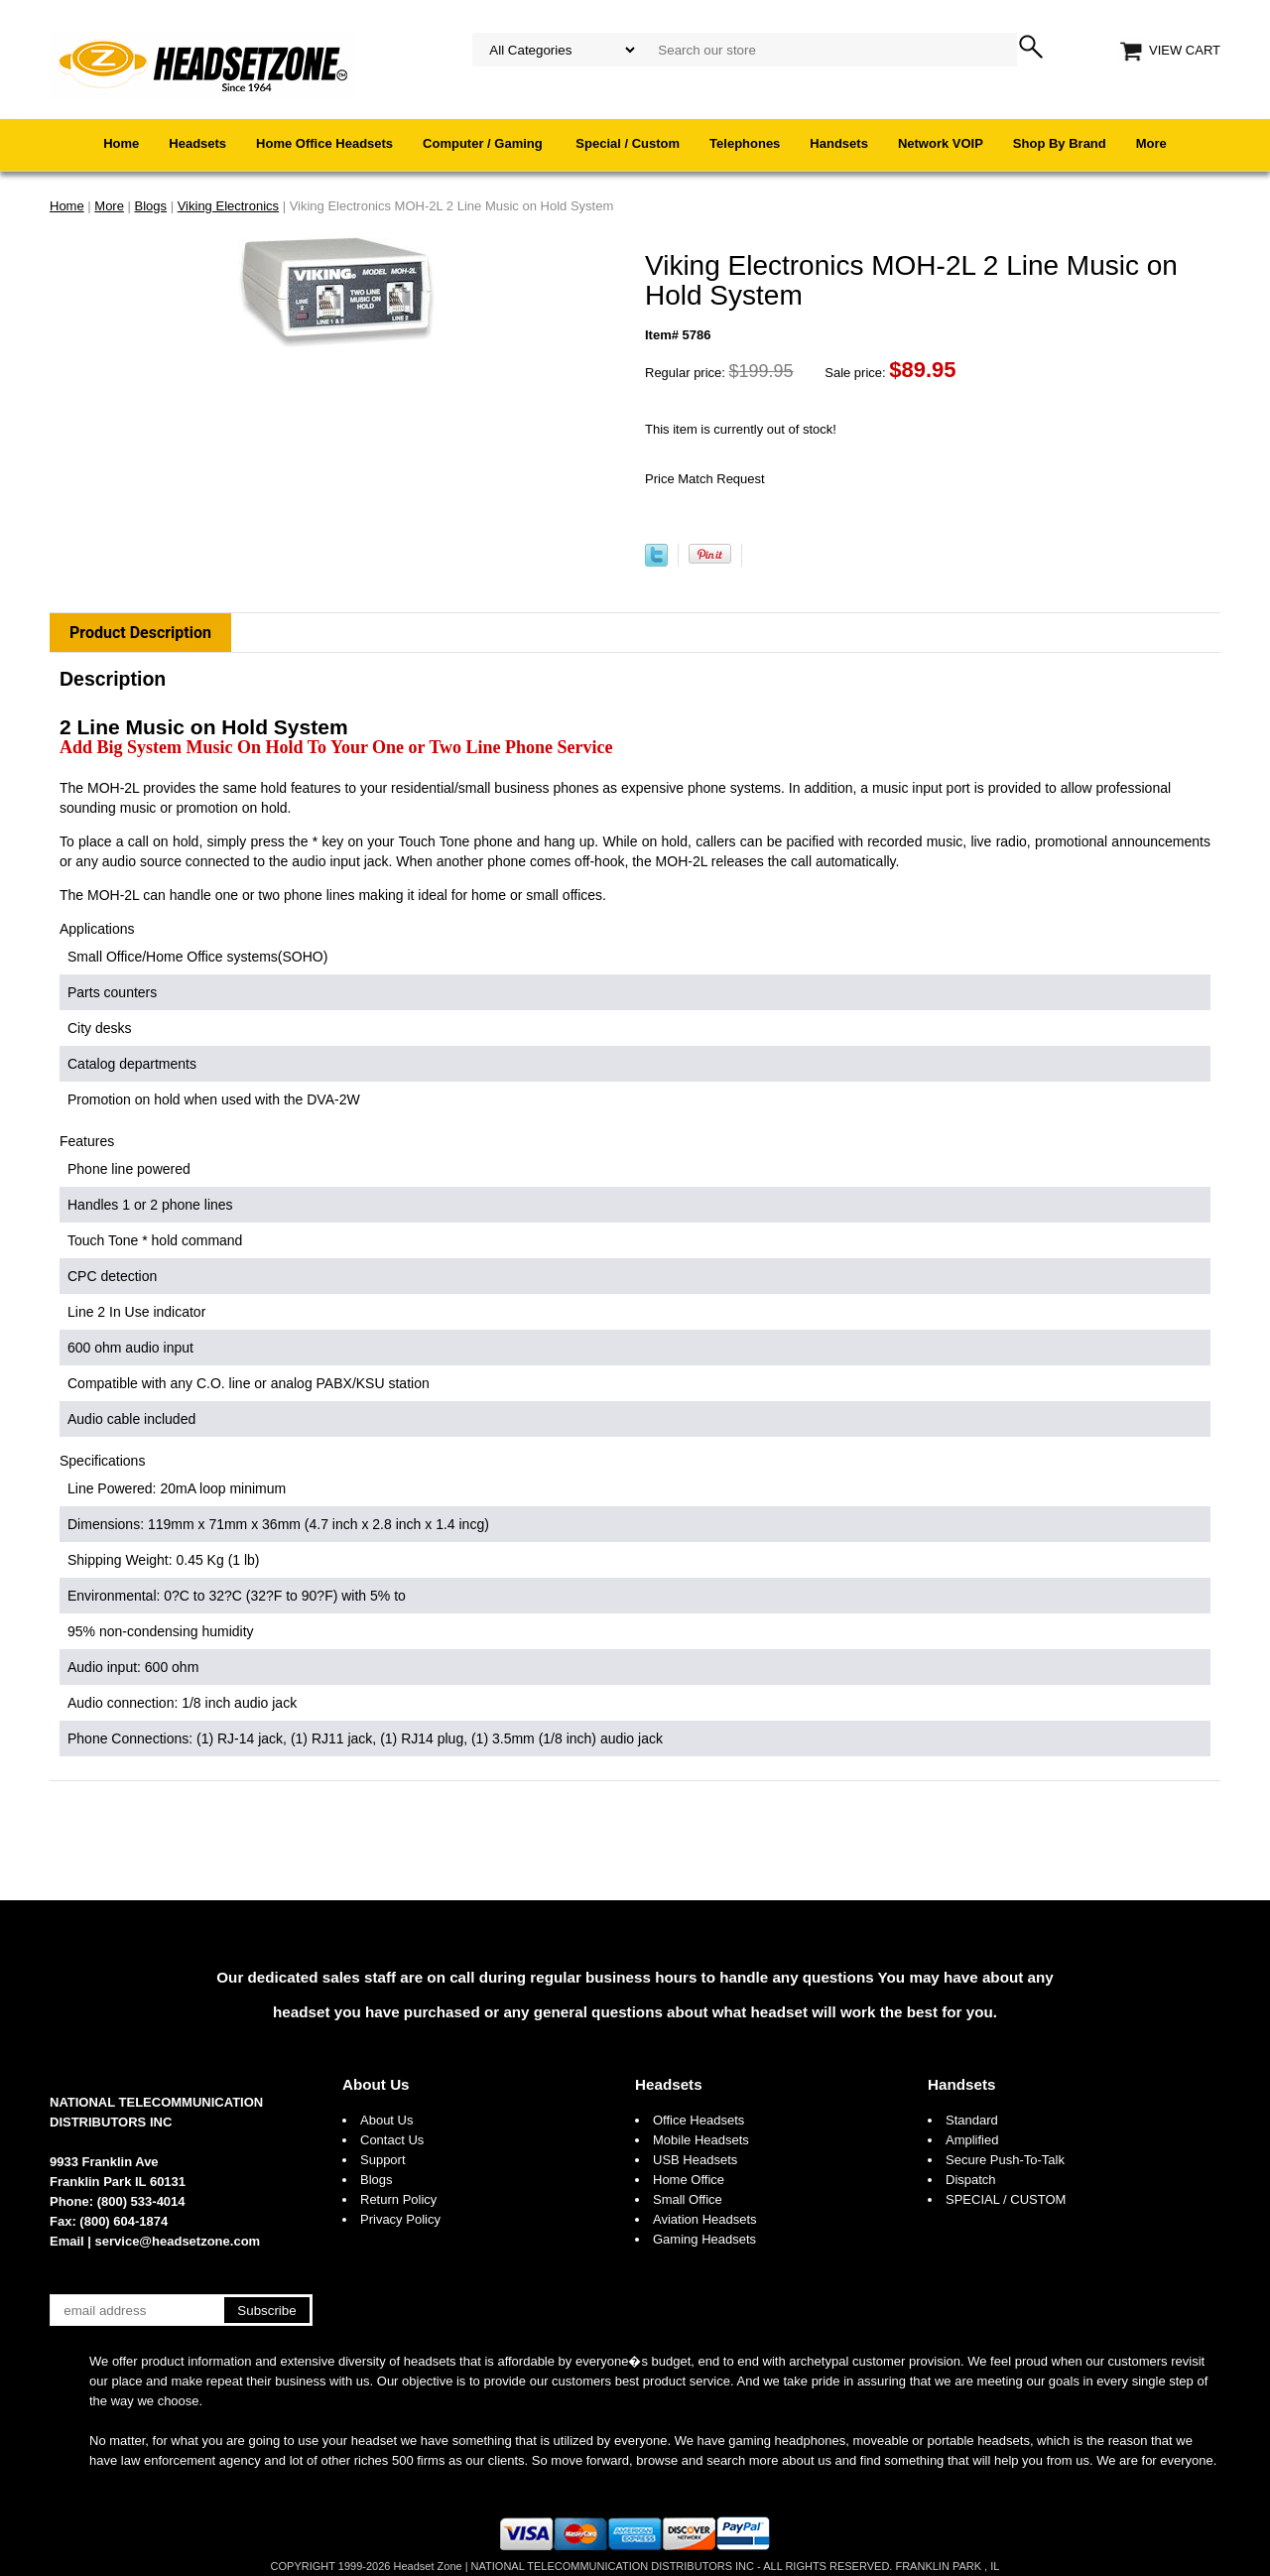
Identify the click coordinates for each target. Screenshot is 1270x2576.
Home (121, 143)
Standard (972, 2120)
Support (383, 2159)
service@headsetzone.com (178, 2241)
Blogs (376, 2179)
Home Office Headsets (324, 143)
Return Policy (398, 2199)
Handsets (839, 143)
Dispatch (971, 2179)
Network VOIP (940, 143)
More (1151, 143)
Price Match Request (705, 478)
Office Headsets (698, 2120)
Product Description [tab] (140, 632)
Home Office (688, 2179)
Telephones (744, 143)
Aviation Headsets (705, 2219)
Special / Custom (627, 143)
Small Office (687, 2199)
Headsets (197, 143)
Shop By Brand (1059, 143)
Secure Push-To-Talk (1005, 2159)
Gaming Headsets (704, 2239)
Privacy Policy (400, 2219)
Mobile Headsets (701, 2139)
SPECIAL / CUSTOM (1006, 2199)
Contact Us (392, 2139)
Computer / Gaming (484, 143)
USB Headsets (695, 2159)
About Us (376, 2084)
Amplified (972, 2139)
